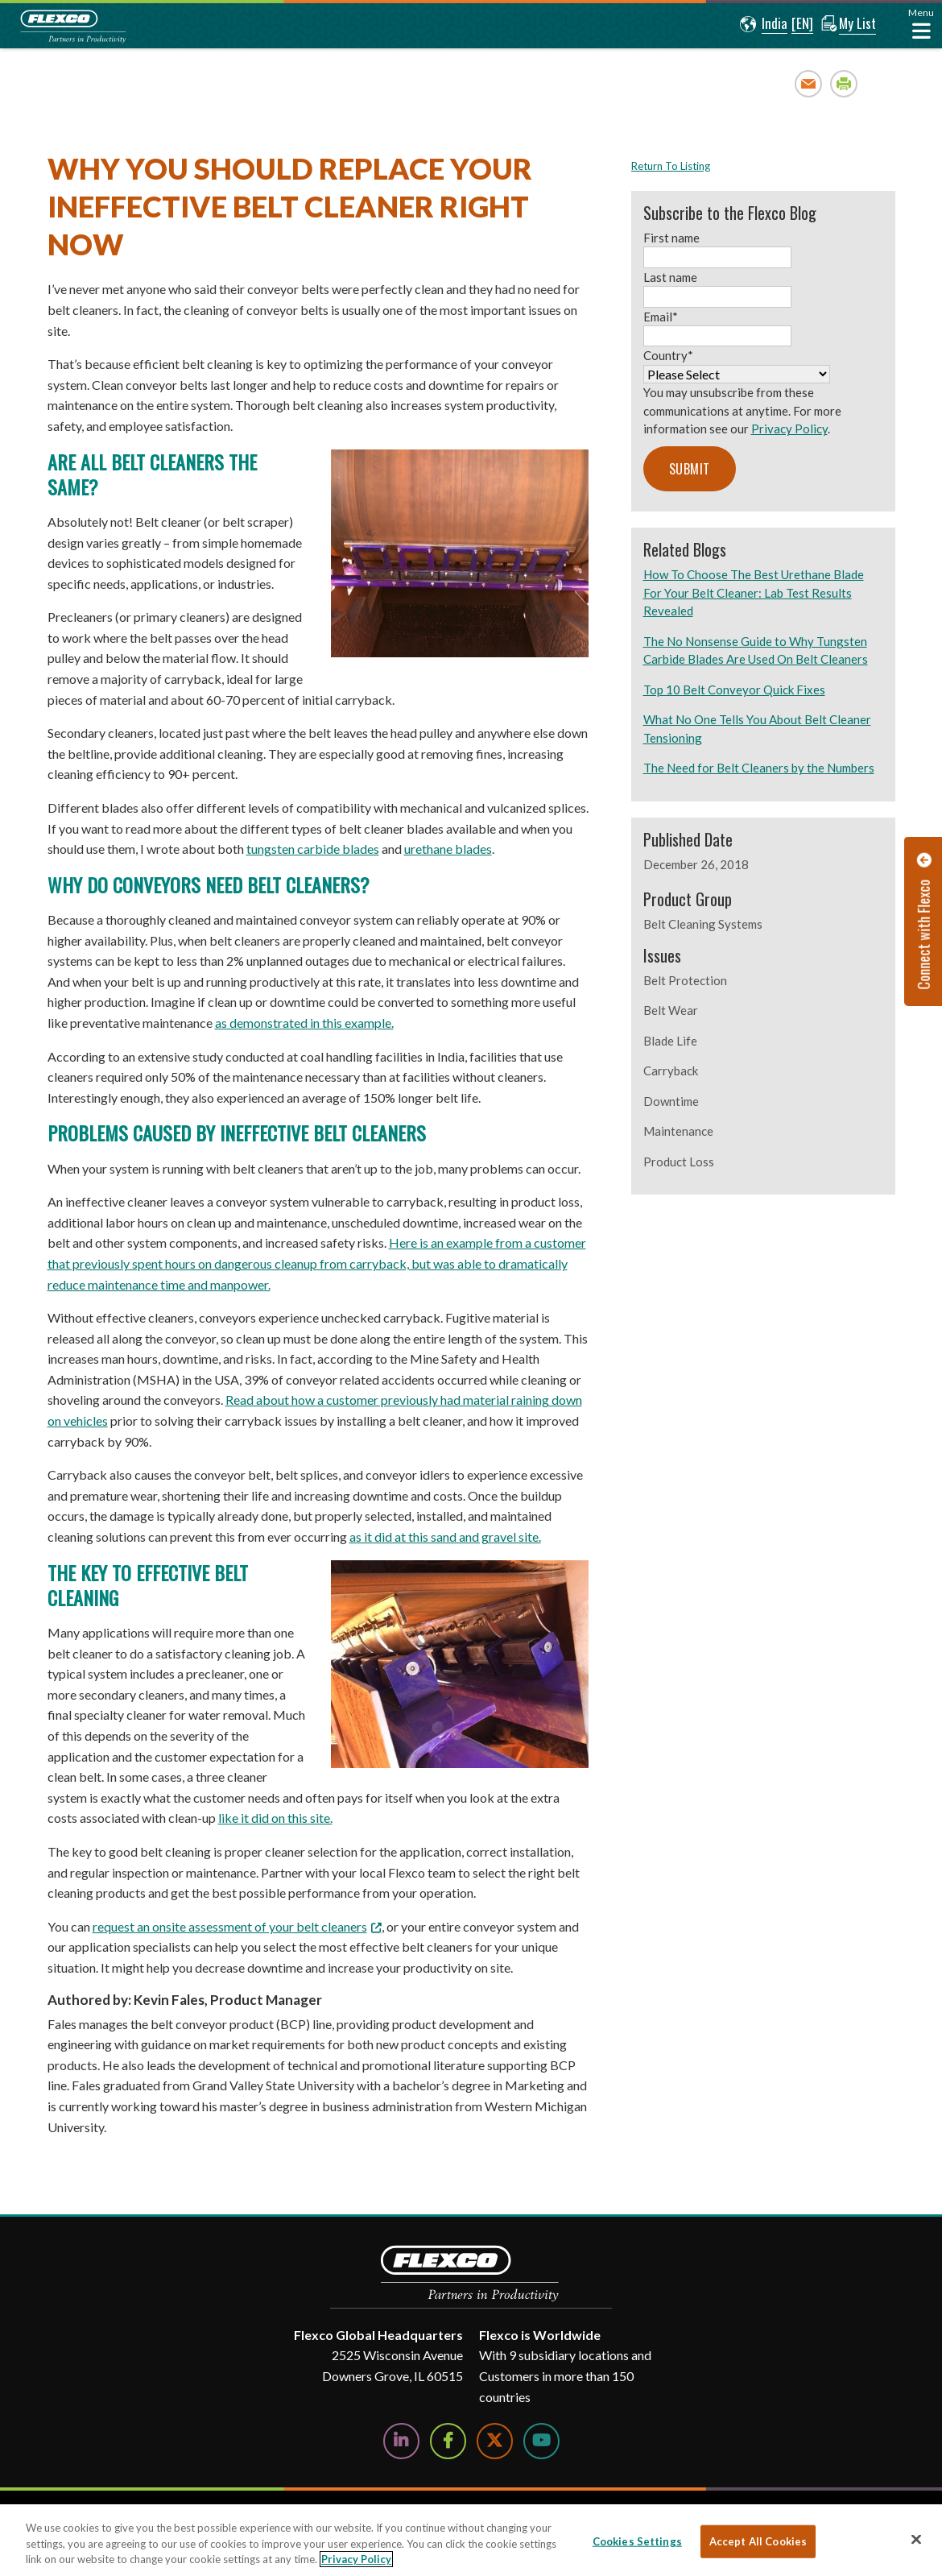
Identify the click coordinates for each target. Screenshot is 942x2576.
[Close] (916, 2539)
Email (808, 83)
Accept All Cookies (758, 2540)
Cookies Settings (637, 2540)
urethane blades (448, 848)
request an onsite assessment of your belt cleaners (230, 1926)
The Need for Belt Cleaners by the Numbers (758, 767)
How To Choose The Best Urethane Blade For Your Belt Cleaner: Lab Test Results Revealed (753, 592)
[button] (761, 24)
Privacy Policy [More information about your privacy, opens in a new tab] (356, 2559)
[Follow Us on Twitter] (495, 2441)
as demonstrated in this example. (304, 1022)
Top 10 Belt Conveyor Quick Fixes (734, 689)
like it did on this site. (275, 1817)
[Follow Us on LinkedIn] (401, 2441)
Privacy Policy (789, 428)
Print (844, 83)
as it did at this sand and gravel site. (445, 1536)
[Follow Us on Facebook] (448, 2441)
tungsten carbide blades (312, 848)
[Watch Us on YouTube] (541, 2441)
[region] (471, 2540)
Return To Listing (670, 165)
